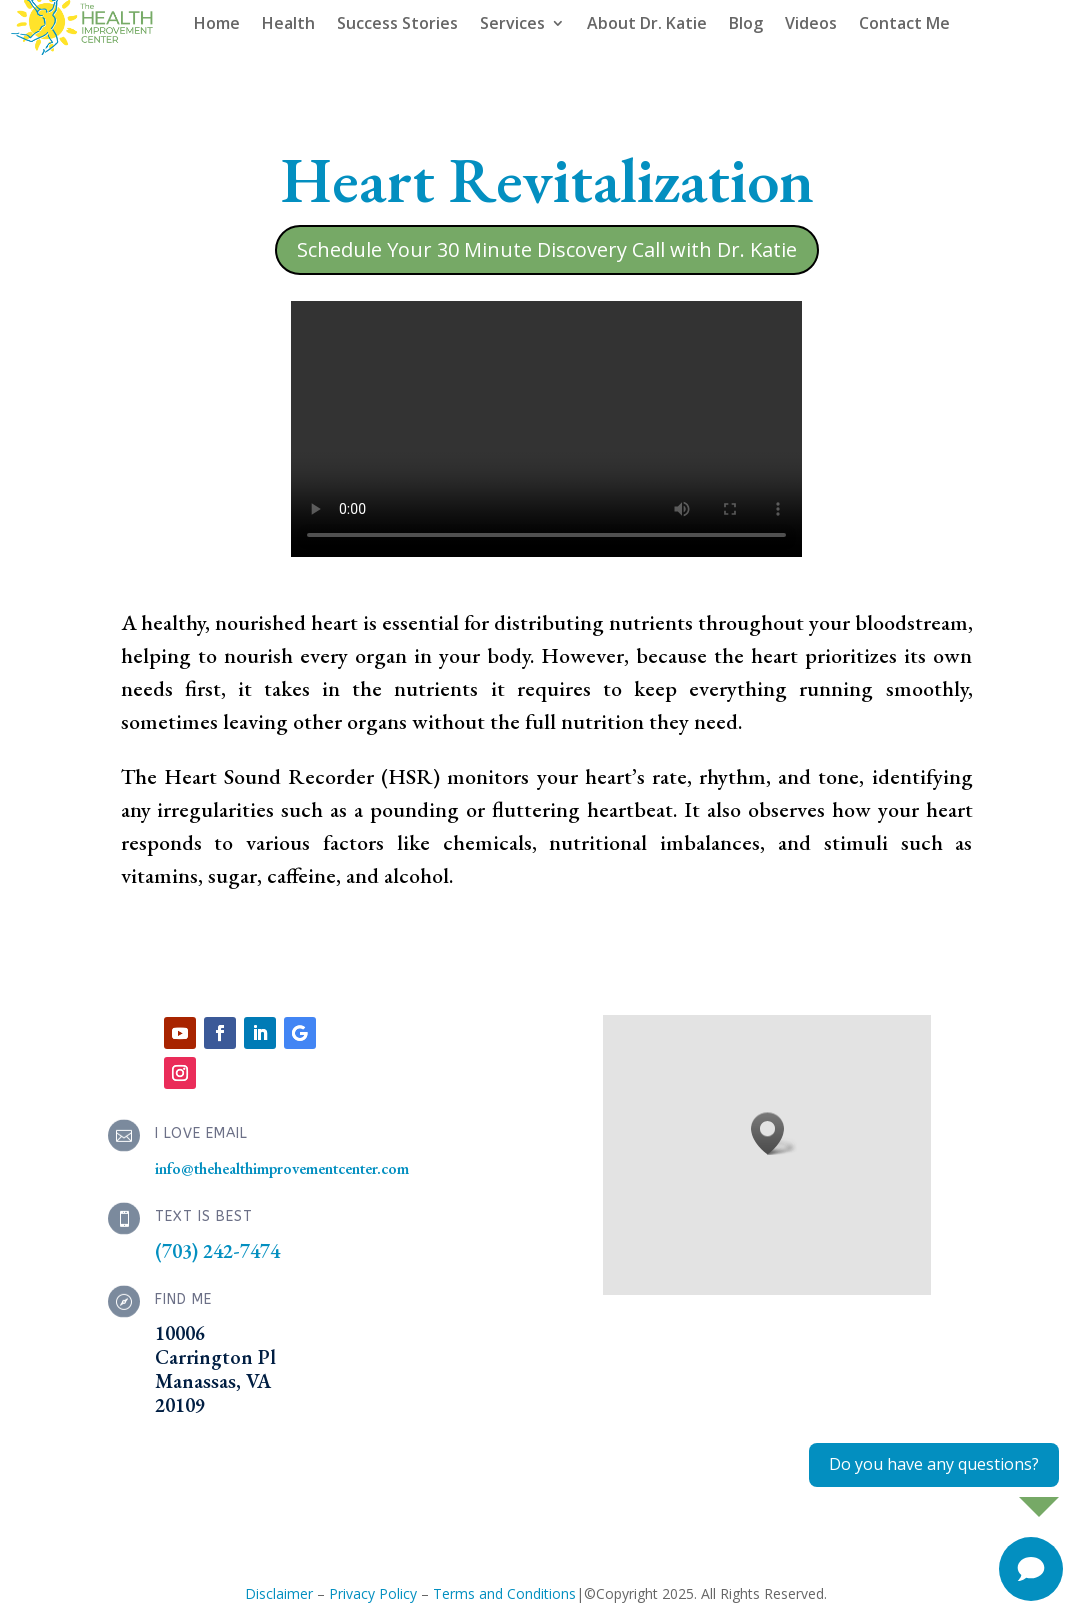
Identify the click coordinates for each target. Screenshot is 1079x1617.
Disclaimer (279, 1593)
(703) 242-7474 (217, 1251)
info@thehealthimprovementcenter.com (282, 1168)
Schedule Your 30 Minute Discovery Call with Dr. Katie (547, 249)
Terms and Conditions (504, 1593)
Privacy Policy (373, 1593)
